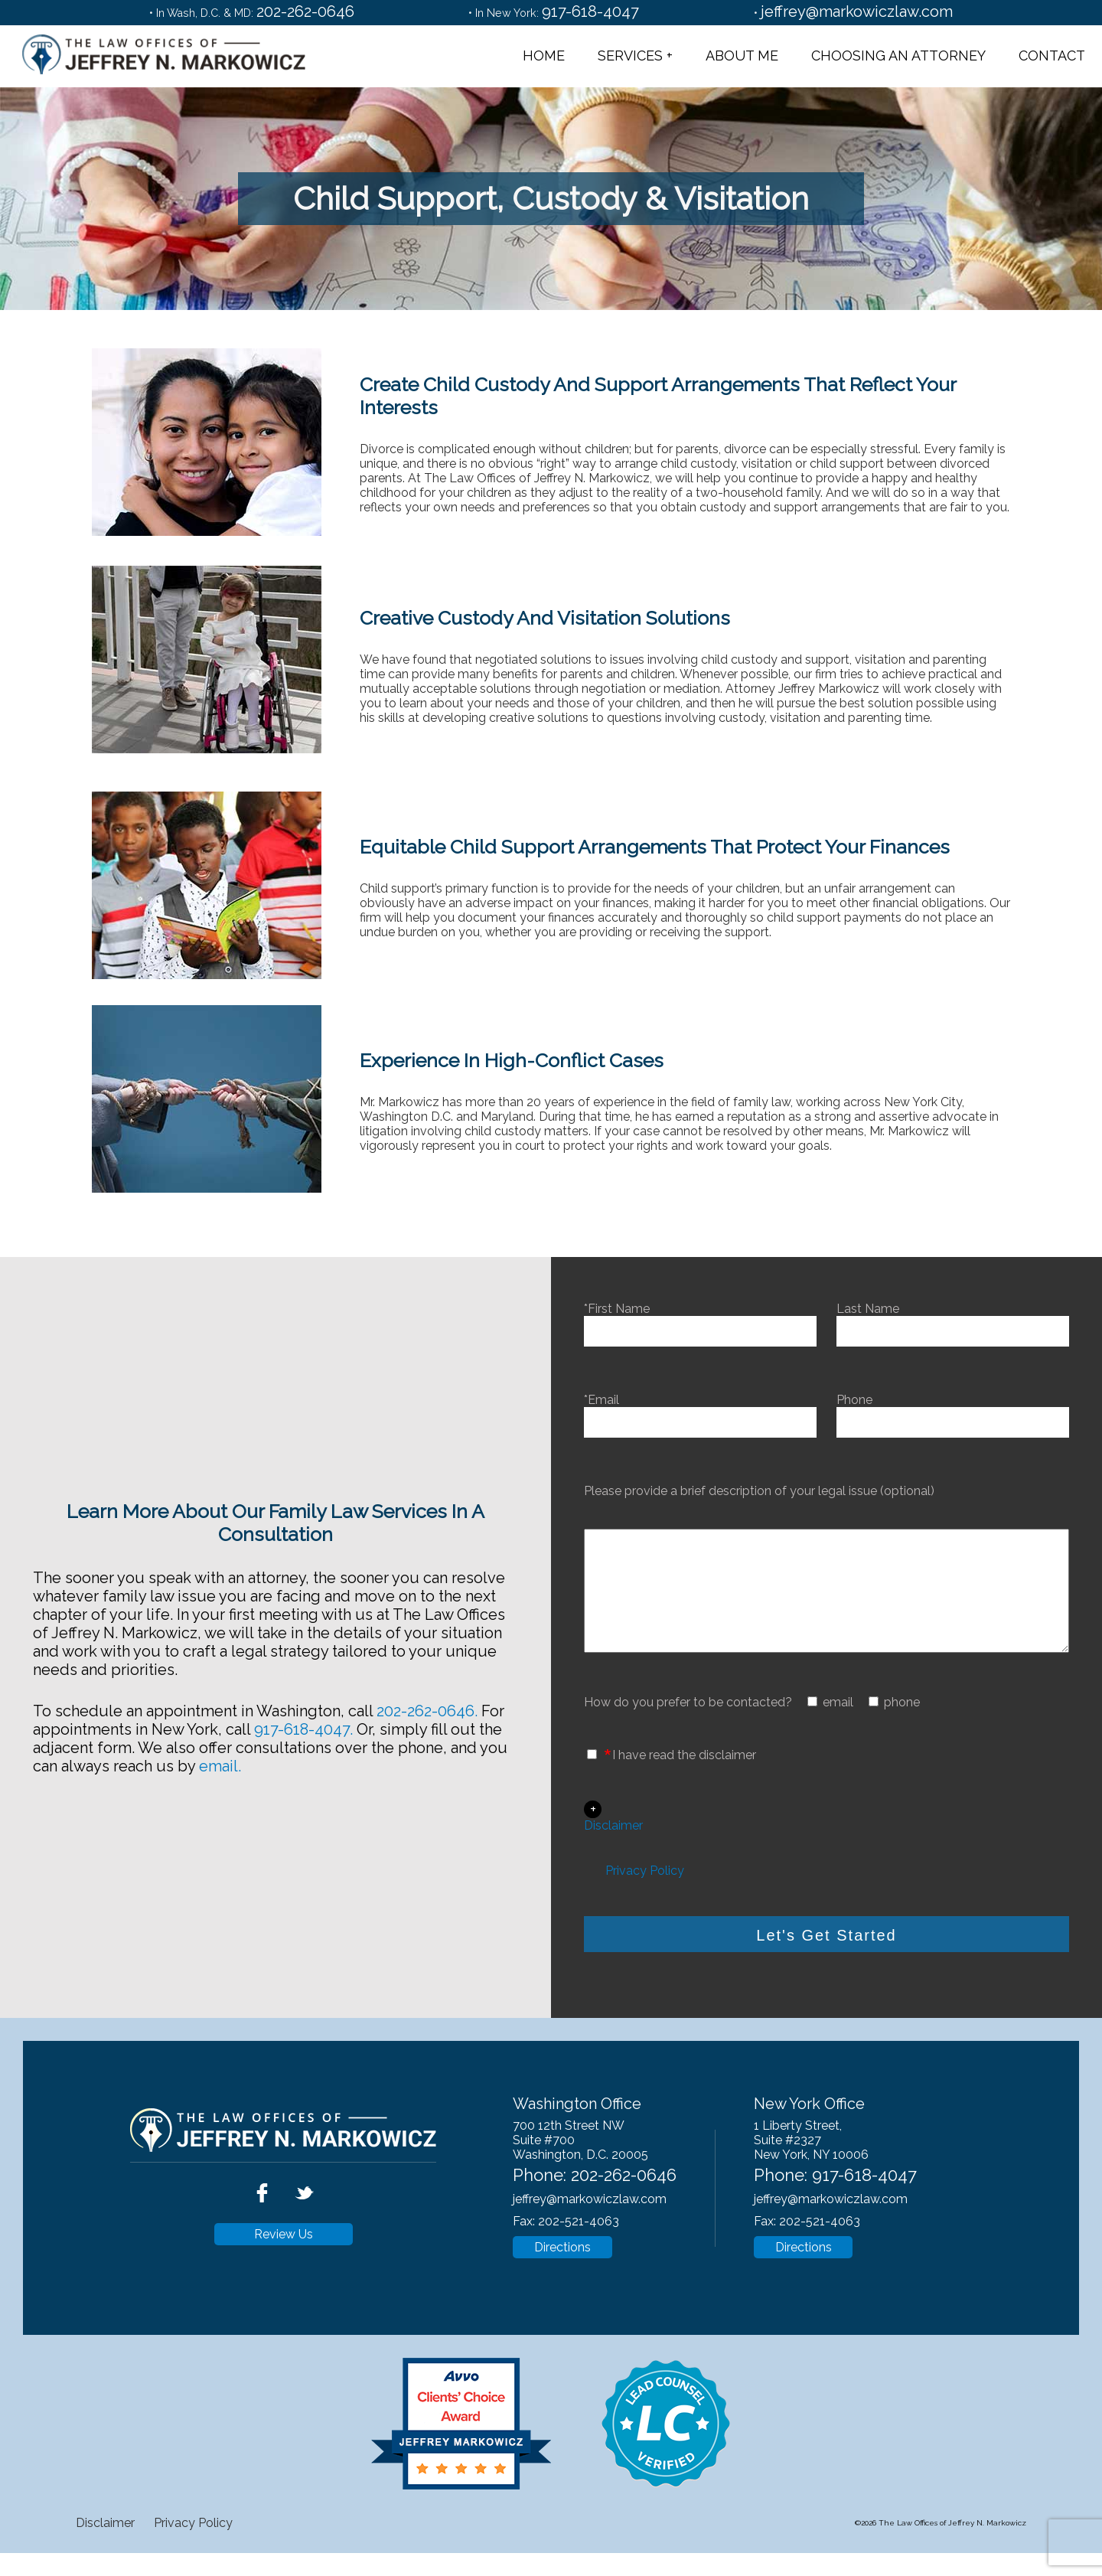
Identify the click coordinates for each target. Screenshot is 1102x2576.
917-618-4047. (303, 1741)
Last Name (952, 1319)
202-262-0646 (305, 11)
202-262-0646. (427, 1722)
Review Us (283, 2257)
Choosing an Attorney (898, 55)
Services (630, 55)
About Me (742, 55)
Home (544, 55)
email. (220, 1777)
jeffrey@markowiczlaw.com (857, 11)
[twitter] (304, 2231)
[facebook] (264, 2231)
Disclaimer (613, 1848)
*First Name (700, 1319)
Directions (562, 2270)
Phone (952, 1410)
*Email (700, 1410)
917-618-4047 (590, 11)
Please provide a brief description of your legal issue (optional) (759, 1491)
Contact (1052, 55)
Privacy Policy (644, 1893)
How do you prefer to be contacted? (688, 1725)
